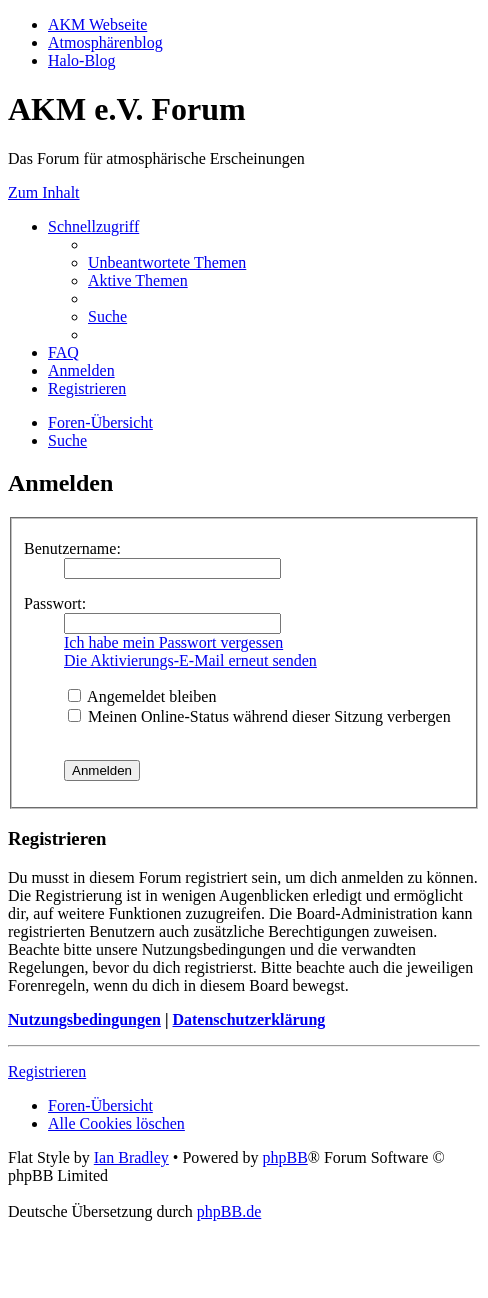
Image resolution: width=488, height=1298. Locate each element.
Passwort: (55, 603)
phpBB (284, 1157)
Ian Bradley (131, 1157)
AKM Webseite (97, 24)
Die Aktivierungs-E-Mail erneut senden (190, 660)
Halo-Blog (82, 60)
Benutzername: (72, 548)
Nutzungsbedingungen (84, 1019)
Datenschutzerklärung (248, 1019)
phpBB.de (229, 1211)
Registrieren (47, 1071)
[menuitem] (167, 262)
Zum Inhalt (44, 192)
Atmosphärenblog (105, 42)
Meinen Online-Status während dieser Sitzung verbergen (259, 716)
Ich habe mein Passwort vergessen (173, 642)
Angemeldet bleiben (142, 696)
